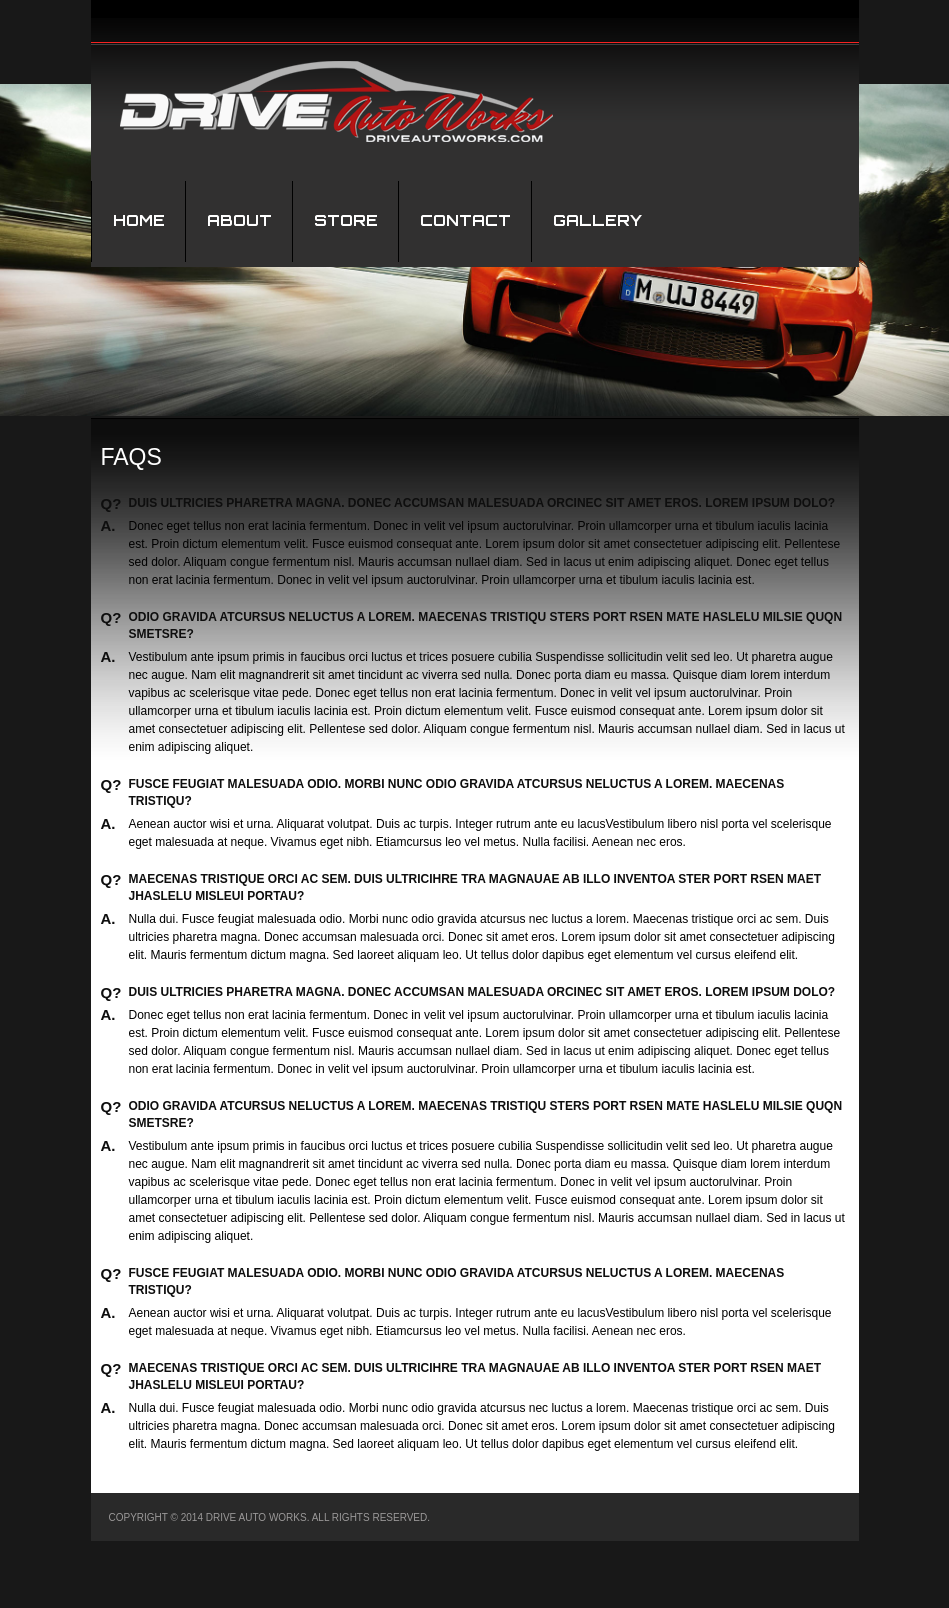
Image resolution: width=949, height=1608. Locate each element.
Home (139, 220)
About (239, 220)
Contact (465, 220)
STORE (346, 220)
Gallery (597, 220)
